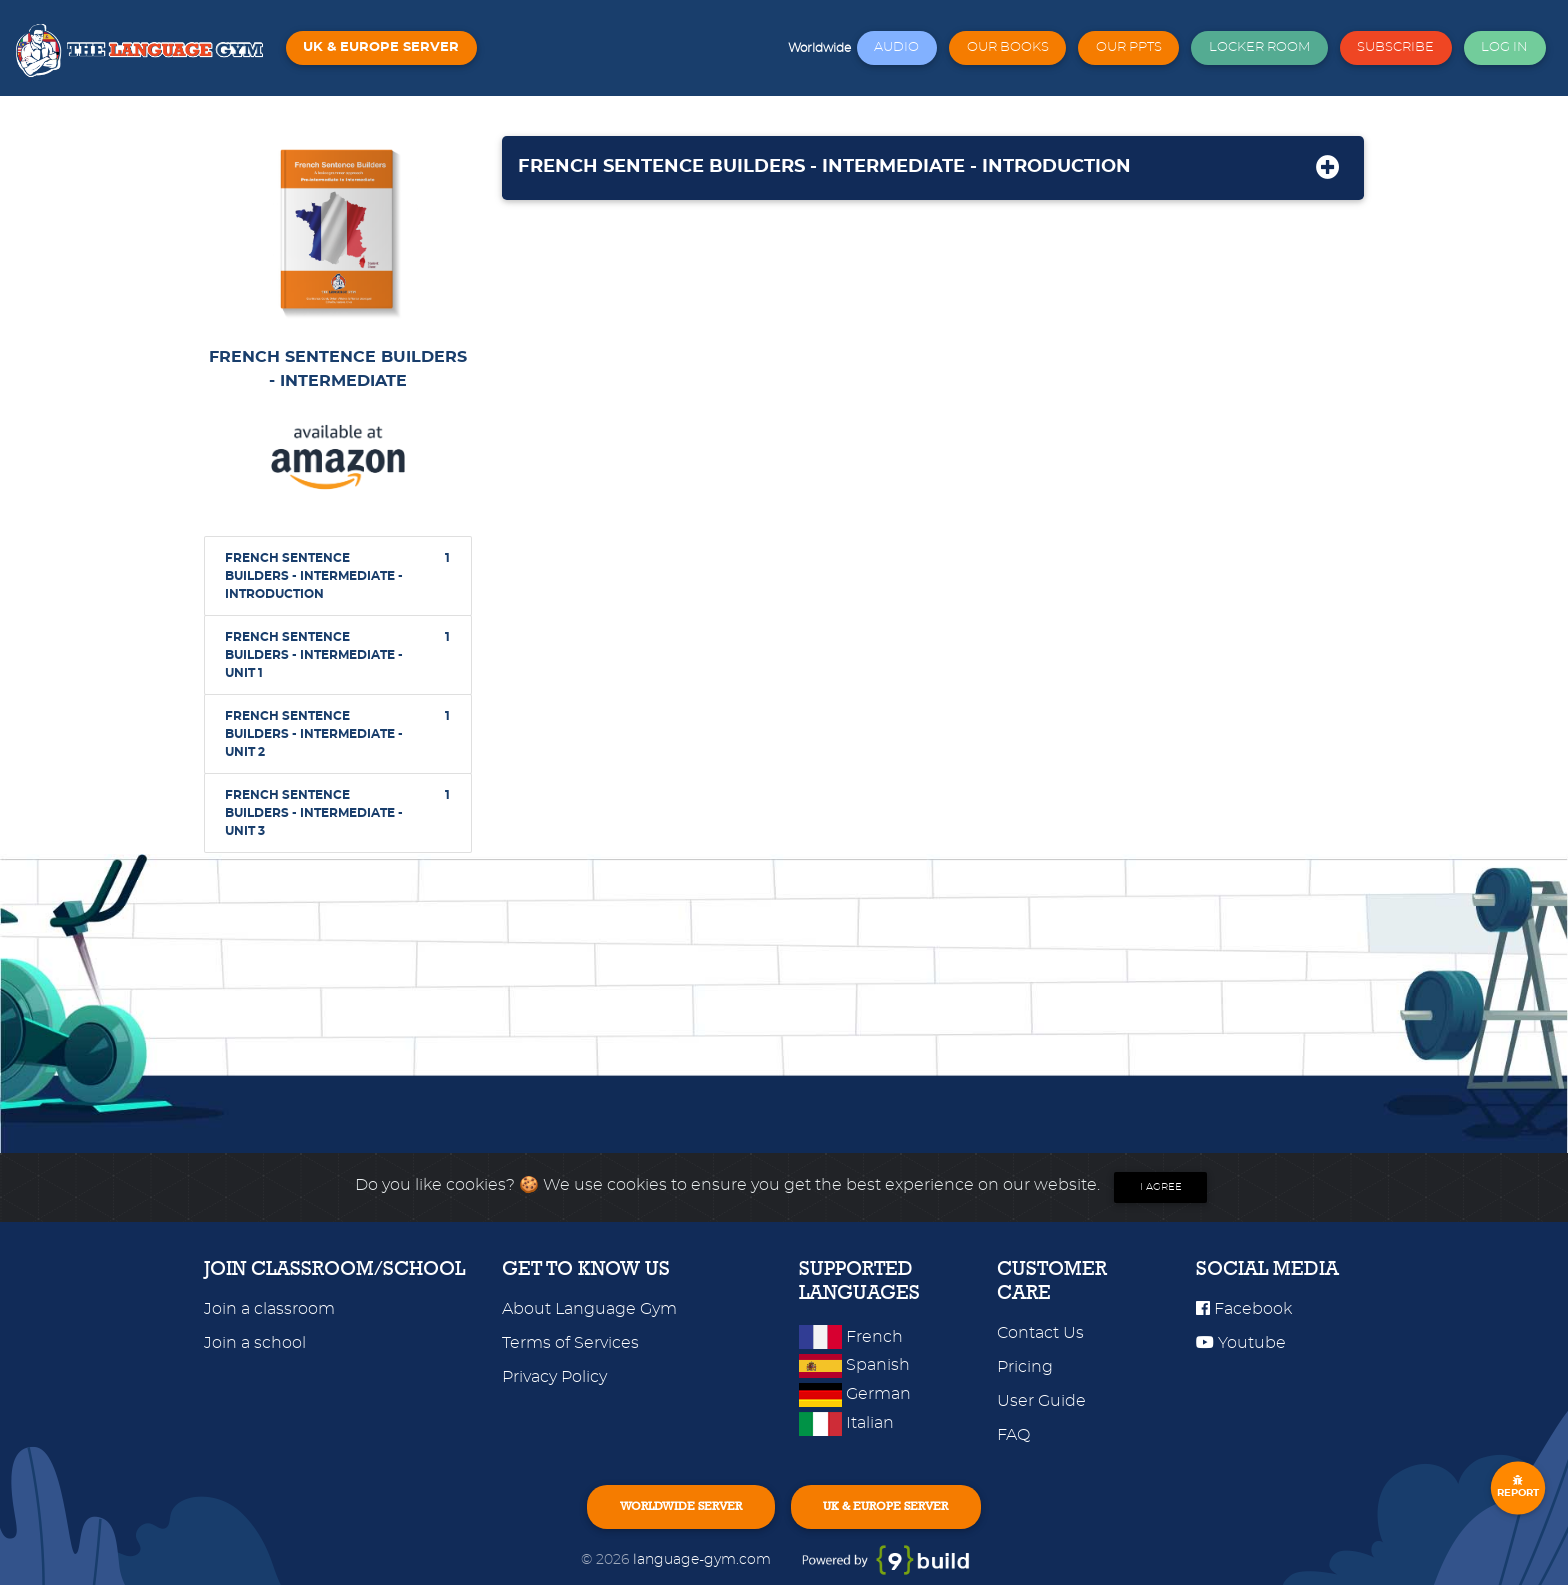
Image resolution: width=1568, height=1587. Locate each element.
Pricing (1025, 1367)
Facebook (1244, 1309)
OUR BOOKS (1008, 47)
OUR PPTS (1129, 47)
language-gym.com (704, 1561)
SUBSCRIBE (1395, 47)
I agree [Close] (1161, 1187)
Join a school (255, 1343)
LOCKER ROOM (1259, 47)
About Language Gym (589, 1309)
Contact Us (1040, 1333)
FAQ (1013, 1435)
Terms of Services (570, 1343)
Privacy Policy (554, 1377)
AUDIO (896, 47)
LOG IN (1504, 47)
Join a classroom (269, 1309)
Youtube (1241, 1343)
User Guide (1041, 1401)
